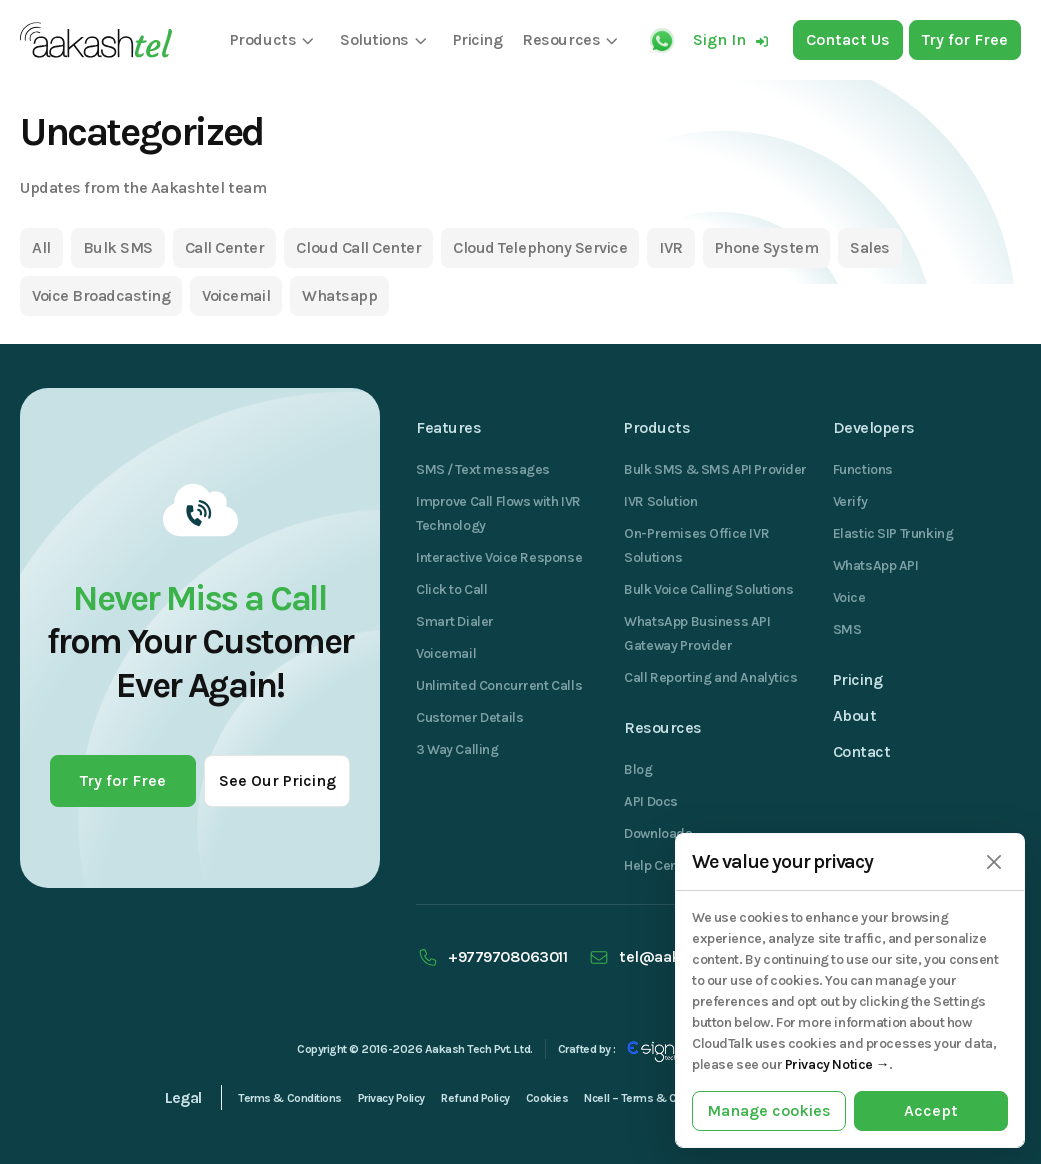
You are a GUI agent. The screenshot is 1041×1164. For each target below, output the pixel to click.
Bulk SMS (118, 247)
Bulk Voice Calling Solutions (708, 589)
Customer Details (469, 717)
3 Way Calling (457, 749)
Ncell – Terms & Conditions (654, 1098)
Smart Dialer (455, 621)
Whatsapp (339, 295)
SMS (847, 629)
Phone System (766, 247)
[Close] (993, 862)
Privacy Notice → (837, 1064)
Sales (870, 247)
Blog (638, 769)
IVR (671, 247)
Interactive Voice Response (499, 557)
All (41, 247)
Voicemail (236, 295)
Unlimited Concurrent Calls (499, 685)
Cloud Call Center (358, 247)
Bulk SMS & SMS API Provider (715, 469)
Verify (850, 501)
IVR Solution (660, 501)
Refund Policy (475, 1098)
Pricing (858, 679)
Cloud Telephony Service (540, 247)
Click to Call (452, 589)
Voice (849, 597)
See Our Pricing (277, 780)
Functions (863, 469)
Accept (931, 1110)
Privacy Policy (391, 1098)
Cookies (547, 1098)
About (855, 715)
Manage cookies (769, 1110)
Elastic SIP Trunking (893, 533)
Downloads (658, 833)
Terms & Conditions (289, 1098)
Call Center (225, 247)
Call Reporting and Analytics (710, 677)
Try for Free (123, 780)
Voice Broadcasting (101, 295)
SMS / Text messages (483, 469)
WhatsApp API (876, 565)
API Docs (651, 801)
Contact (862, 751)
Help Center (659, 865)
